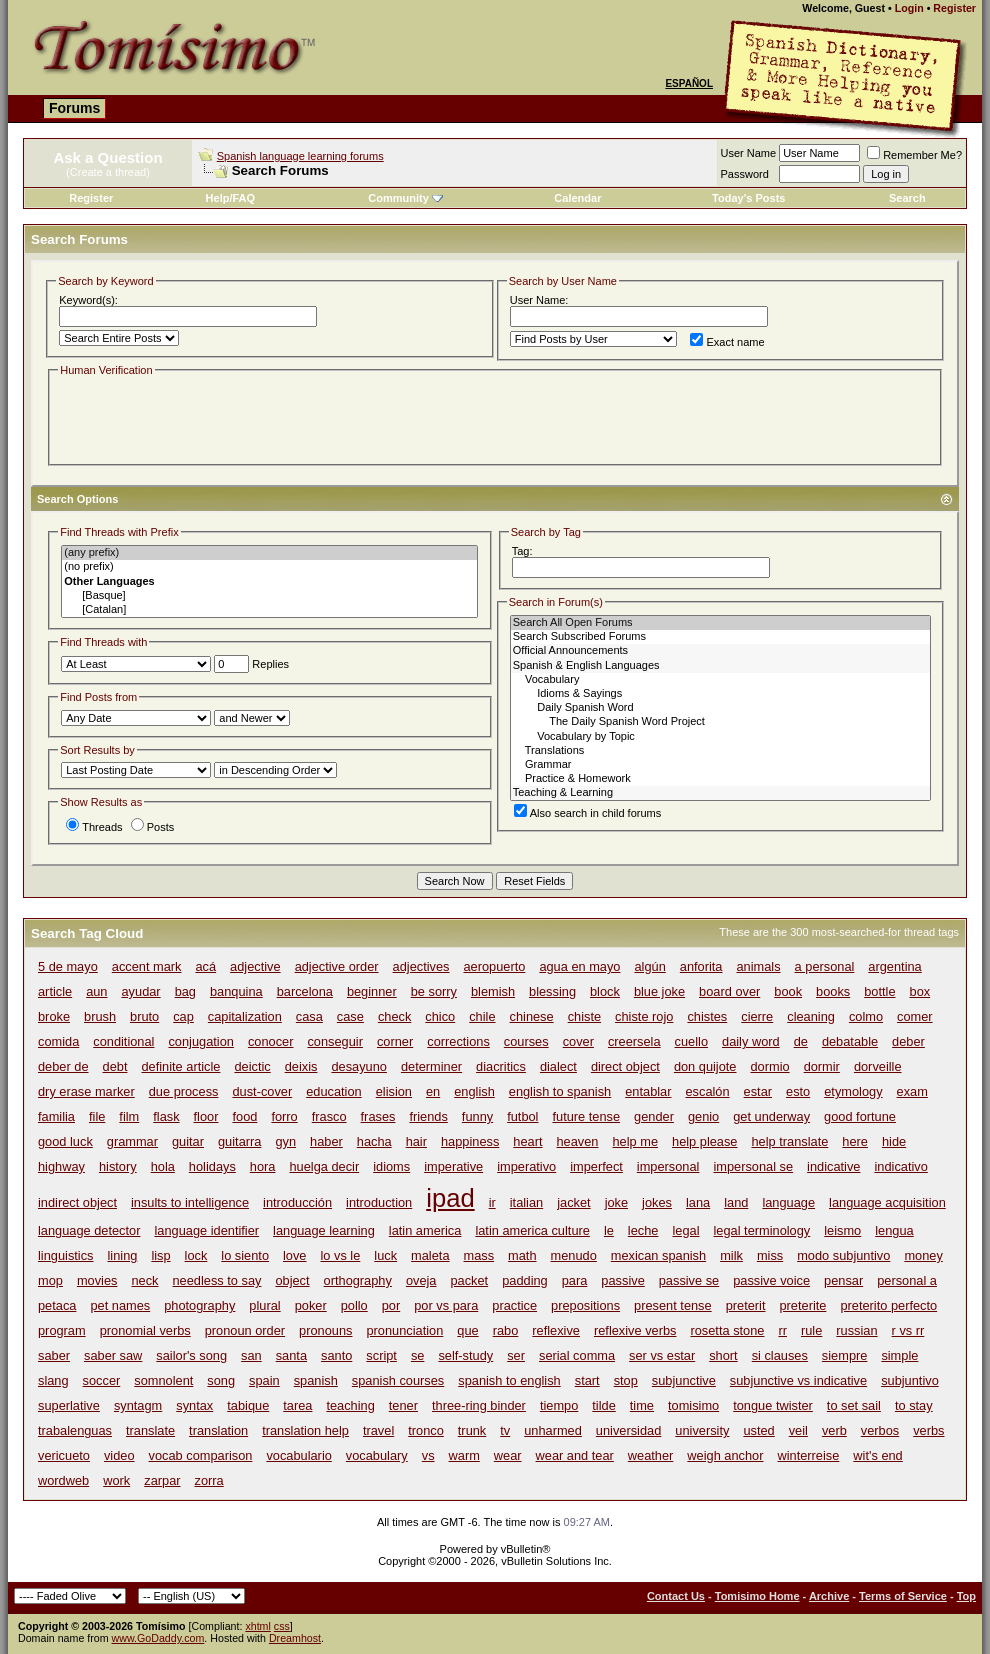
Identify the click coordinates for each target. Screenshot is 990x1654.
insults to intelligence (190, 1202)
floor (206, 1116)
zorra (209, 1480)
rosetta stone (727, 1330)
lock (196, 1255)
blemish (493, 991)
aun (96, 991)
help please (704, 1141)
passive (622, 1280)
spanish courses (398, 1380)
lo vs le (341, 1255)
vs (428, 1455)
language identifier (206, 1230)
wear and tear (575, 1455)
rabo (506, 1330)
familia (56, 1116)
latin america (425, 1230)
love (294, 1255)
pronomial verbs (145, 1330)
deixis (301, 1066)
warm (464, 1455)
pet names (120, 1305)
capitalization (245, 1016)
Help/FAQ (231, 198)
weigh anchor (725, 1455)
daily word (751, 1041)
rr (782, 1330)
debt (115, 1066)
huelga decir (324, 1166)
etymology (853, 1091)
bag (185, 991)
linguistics (65, 1255)
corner (395, 1041)
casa (309, 1016)
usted (758, 1430)
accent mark (147, 966)
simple (899, 1355)
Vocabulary (720, 680)
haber (326, 1141)
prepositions (585, 1305)
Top (966, 1596)
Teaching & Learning (720, 793)
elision (394, 1091)
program (62, 1330)
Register (954, 8)
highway (61, 1166)
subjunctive (684, 1380)
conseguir (335, 1041)
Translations (720, 751)
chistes (707, 1016)
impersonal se (753, 1166)
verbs (928, 1430)
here (855, 1141)
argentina (894, 966)
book (788, 991)
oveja (421, 1280)
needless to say (216, 1280)
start (587, 1380)
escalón (707, 1091)
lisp (160, 1255)
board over (729, 991)
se (418, 1355)
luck (385, 1255)
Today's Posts (748, 198)
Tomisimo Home (757, 1596)
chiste (584, 1016)
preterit (746, 1305)
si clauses (780, 1355)
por (391, 1305)
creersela (634, 1041)
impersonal (668, 1166)
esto (798, 1091)
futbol (522, 1116)
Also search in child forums (587, 813)
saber (54, 1355)
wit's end (877, 1455)
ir (492, 1202)
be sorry (434, 991)
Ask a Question (107, 157)
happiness (470, 1141)
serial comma (577, 1355)
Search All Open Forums (720, 623)
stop (626, 1380)
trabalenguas (75, 1430)
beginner (372, 991)
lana (698, 1202)
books (833, 991)
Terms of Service (903, 1596)
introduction (379, 1202)
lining (122, 1255)
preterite (802, 1305)
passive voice (771, 1280)
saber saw (113, 1355)
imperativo (526, 1166)
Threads (94, 827)
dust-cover (262, 1091)
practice (514, 1305)
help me (635, 1141)
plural (264, 1305)
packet (469, 1280)
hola (163, 1166)
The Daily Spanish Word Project (720, 722)
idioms (391, 1166)
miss (770, 1255)
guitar (188, 1141)
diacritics (501, 1066)
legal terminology (762, 1230)
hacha (374, 1141)
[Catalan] (269, 610)
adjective (255, 966)
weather (651, 1455)
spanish (316, 1380)
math (522, 1255)
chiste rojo (644, 1016)
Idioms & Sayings (720, 694)
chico (440, 1016)
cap (183, 1016)
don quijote (705, 1066)
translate (150, 1430)
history (118, 1166)
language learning (324, 1230)
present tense (673, 1305)
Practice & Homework (720, 779)
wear (508, 1455)
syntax (194, 1405)
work (116, 1480)
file (97, 1116)
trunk (472, 1430)
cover (578, 1041)
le (609, 1230)
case (350, 1016)
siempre (845, 1355)
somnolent (163, 1380)
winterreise (808, 1455)
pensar (843, 1280)
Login (909, 8)
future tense (586, 1116)
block (605, 991)
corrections (458, 1041)
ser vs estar (662, 1355)
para (575, 1280)
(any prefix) (269, 553)
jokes (657, 1202)
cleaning (811, 1016)
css (282, 1626)
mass (479, 1255)
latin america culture (532, 1230)
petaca (57, 1305)
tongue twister (773, 1405)
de (801, 1041)
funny (477, 1116)
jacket (573, 1202)
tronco (426, 1430)
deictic (252, 1066)
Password (745, 174)
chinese (532, 1016)
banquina (236, 991)
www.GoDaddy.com (158, 1638)
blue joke (659, 991)
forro (284, 1116)
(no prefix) (269, 567)
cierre (757, 1016)
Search (907, 198)
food (244, 1116)
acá (205, 966)
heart (527, 1141)
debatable (850, 1041)
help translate (789, 1141)
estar (758, 1091)
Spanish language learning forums (300, 156)
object (292, 1280)
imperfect (596, 1166)
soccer (102, 1380)
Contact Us (676, 1596)
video (119, 1455)
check (394, 1016)
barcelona (305, 991)
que (467, 1330)
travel (378, 1430)
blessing (552, 991)
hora (263, 1166)
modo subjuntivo (843, 1255)
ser (516, 1355)
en (433, 1091)
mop (50, 1280)
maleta (430, 1255)
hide (894, 1141)
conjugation (200, 1041)
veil (798, 1430)
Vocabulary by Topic (720, 737)
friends (428, 1116)
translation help (305, 1430)
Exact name (727, 342)
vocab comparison (201, 1455)
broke (54, 1016)
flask (166, 1116)
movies (97, 1280)
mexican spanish (658, 1255)
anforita (701, 966)
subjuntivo (910, 1380)
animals (758, 966)
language (788, 1202)
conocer (271, 1041)
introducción (297, 1202)
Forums (74, 108)
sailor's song (191, 1355)
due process (184, 1091)
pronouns (325, 1330)
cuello (691, 1041)
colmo (866, 1016)
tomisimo (693, 1405)
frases (378, 1116)
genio (703, 1116)
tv (505, 1430)
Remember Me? (914, 155)
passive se (689, 1280)
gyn (285, 1141)
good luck (65, 1141)
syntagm (138, 1405)
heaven (578, 1141)
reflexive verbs (635, 1330)
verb (834, 1430)
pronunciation (404, 1330)
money (923, 1255)
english (474, 1091)
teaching (350, 1405)
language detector (89, 1230)
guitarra (239, 1141)
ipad (450, 1198)
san (251, 1355)
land (736, 1202)
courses (526, 1041)
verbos (880, 1430)
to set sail (854, 1405)
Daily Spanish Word (720, 708)
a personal (825, 966)
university (702, 1430)
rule (811, 1330)
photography (199, 1305)
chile (482, 1016)
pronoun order (245, 1330)
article (55, 991)
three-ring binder (479, 1405)
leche (643, 1230)
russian (856, 1330)
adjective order (337, 966)
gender (654, 1116)
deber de (63, 1066)
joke (616, 1202)
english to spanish (560, 1091)
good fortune (860, 1116)
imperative (453, 1166)
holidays (212, 1166)
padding (525, 1280)
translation (218, 1430)
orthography (358, 1280)
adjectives (421, 966)
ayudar (141, 991)
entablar (648, 1091)
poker (311, 1305)
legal (685, 1230)
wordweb (63, 1480)
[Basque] (269, 596)
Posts (153, 827)
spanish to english (509, 1380)
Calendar (577, 198)
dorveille (878, 1066)
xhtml (257, 1626)
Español (689, 83)
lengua (894, 1230)
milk (731, 1255)
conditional (123, 1041)
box (920, 991)
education (334, 1091)
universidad (628, 1430)
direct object (625, 1066)
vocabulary (377, 1455)
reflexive (556, 1330)
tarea (297, 1405)
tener (403, 1405)
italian (526, 1202)
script (381, 1355)
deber (908, 1041)
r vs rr (908, 1330)
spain (264, 1380)
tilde (603, 1405)
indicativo (900, 1166)
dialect (558, 1066)
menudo (574, 1255)
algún (649, 966)
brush (100, 1016)
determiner (431, 1066)
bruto (144, 1016)
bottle (879, 991)
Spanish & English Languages (720, 666)
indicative (833, 1166)
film (129, 1116)
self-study (465, 1355)
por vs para (446, 1305)
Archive (829, 1596)
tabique (248, 1405)
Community (405, 198)
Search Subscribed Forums (720, 637)
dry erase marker (86, 1091)
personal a (907, 1280)
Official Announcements (720, 651)
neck (144, 1280)
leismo (842, 1230)
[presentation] (210, 419)
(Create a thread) (108, 172)
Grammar (720, 765)
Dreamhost (295, 1638)
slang (53, 1380)
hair (416, 1141)
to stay (914, 1405)
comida (58, 1041)
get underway (771, 1116)
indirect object (77, 1202)
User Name (749, 153)
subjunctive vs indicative (798, 1380)
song (221, 1380)
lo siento (245, 1255)
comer (915, 1016)
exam (912, 1091)
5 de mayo (68, 966)
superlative (69, 1405)
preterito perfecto (888, 1305)
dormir (822, 1066)
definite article (180, 1066)
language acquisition (887, 1202)
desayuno (359, 1066)
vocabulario (298, 1455)
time (642, 1405)
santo (336, 1355)
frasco (329, 1116)
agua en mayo (579, 966)
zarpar (162, 1480)
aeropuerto (494, 966)
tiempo (559, 1405)
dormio (770, 1066)
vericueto (64, 1455)
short (723, 1355)
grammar (132, 1141)
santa (291, 1355)
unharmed (553, 1430)
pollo (354, 1305)
